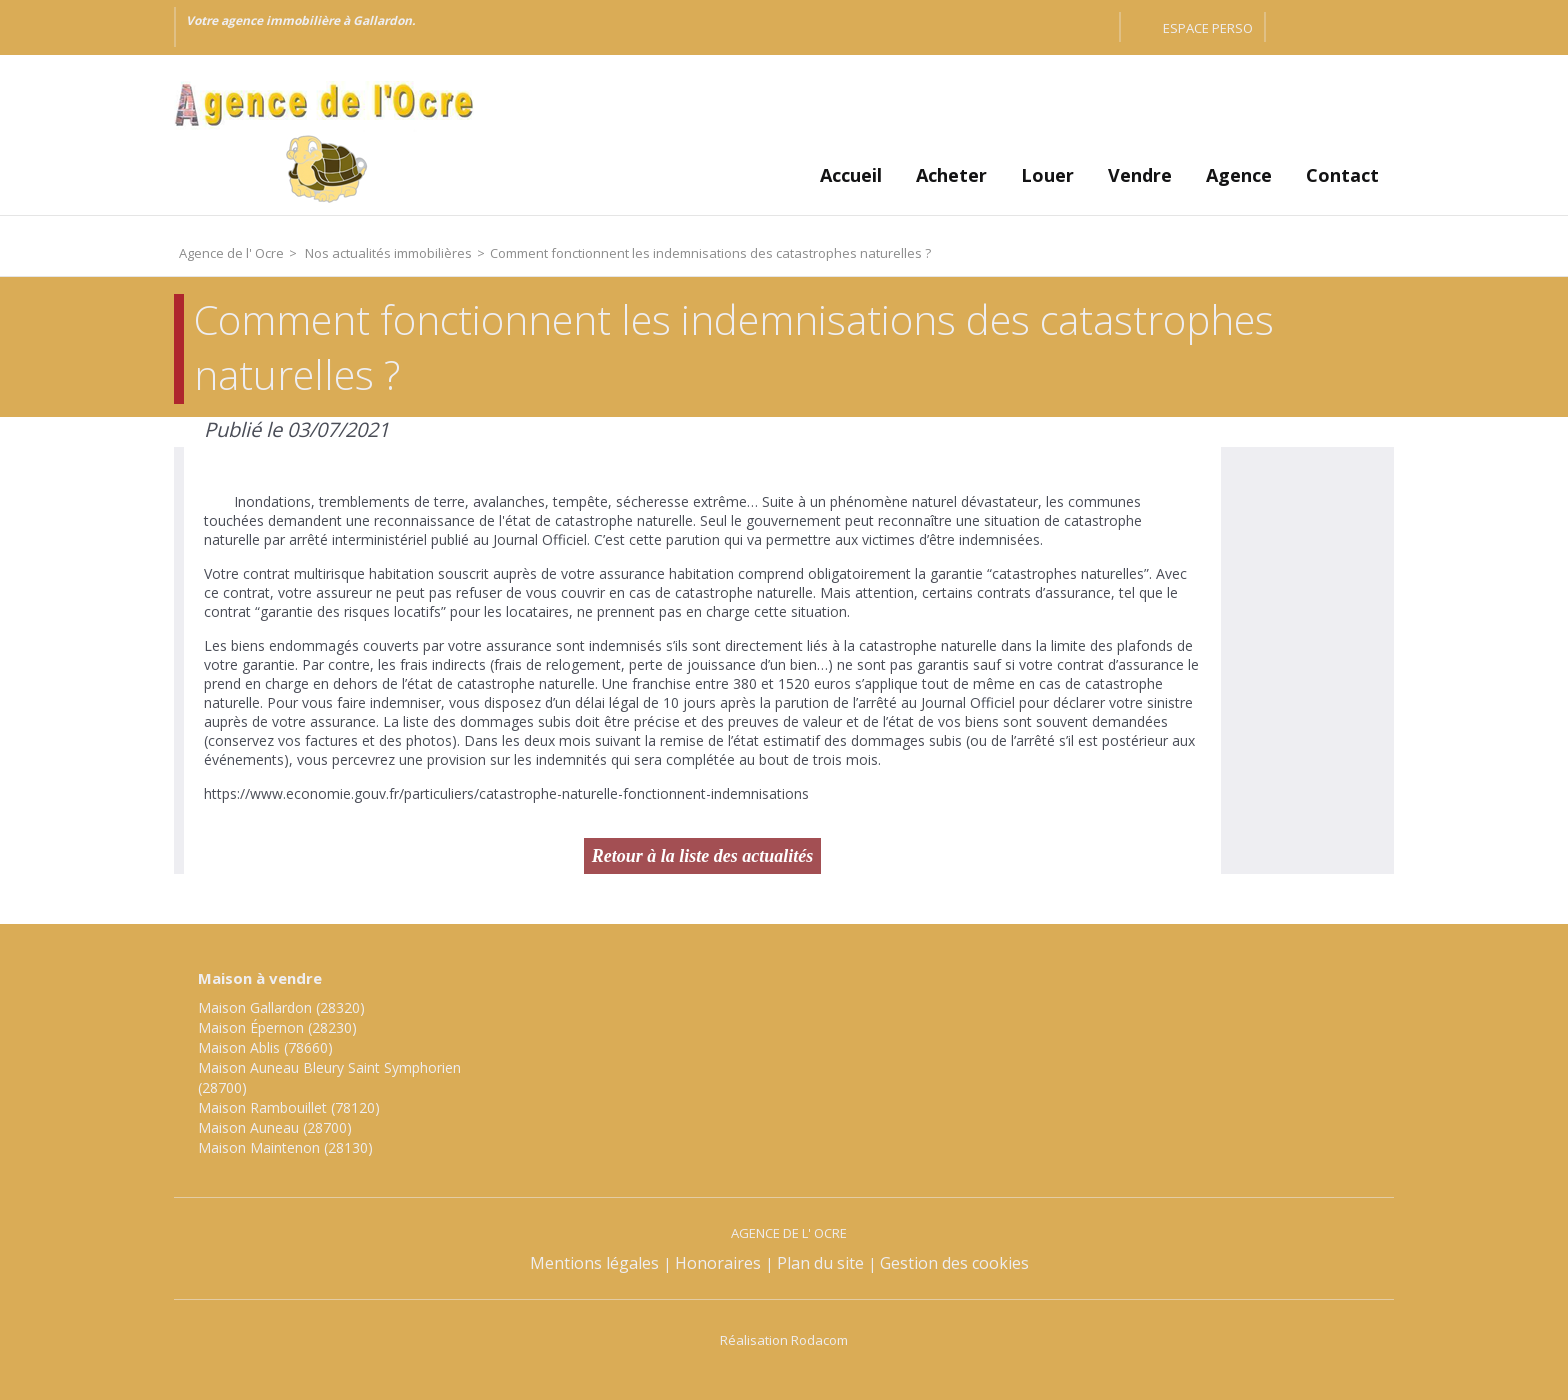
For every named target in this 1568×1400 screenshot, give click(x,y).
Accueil (851, 175)
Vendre (1140, 175)
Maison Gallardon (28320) (281, 1007)
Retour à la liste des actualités (703, 856)
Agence (1239, 175)
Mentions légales (594, 1263)
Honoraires (718, 1263)
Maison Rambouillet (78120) (289, 1107)
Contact (1342, 175)
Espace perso (1208, 28)
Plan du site (820, 1263)
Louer (1047, 175)
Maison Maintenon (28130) (285, 1147)
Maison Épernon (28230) (277, 1027)
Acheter (951, 175)
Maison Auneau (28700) (275, 1127)
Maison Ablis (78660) (265, 1047)
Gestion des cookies (954, 1263)
